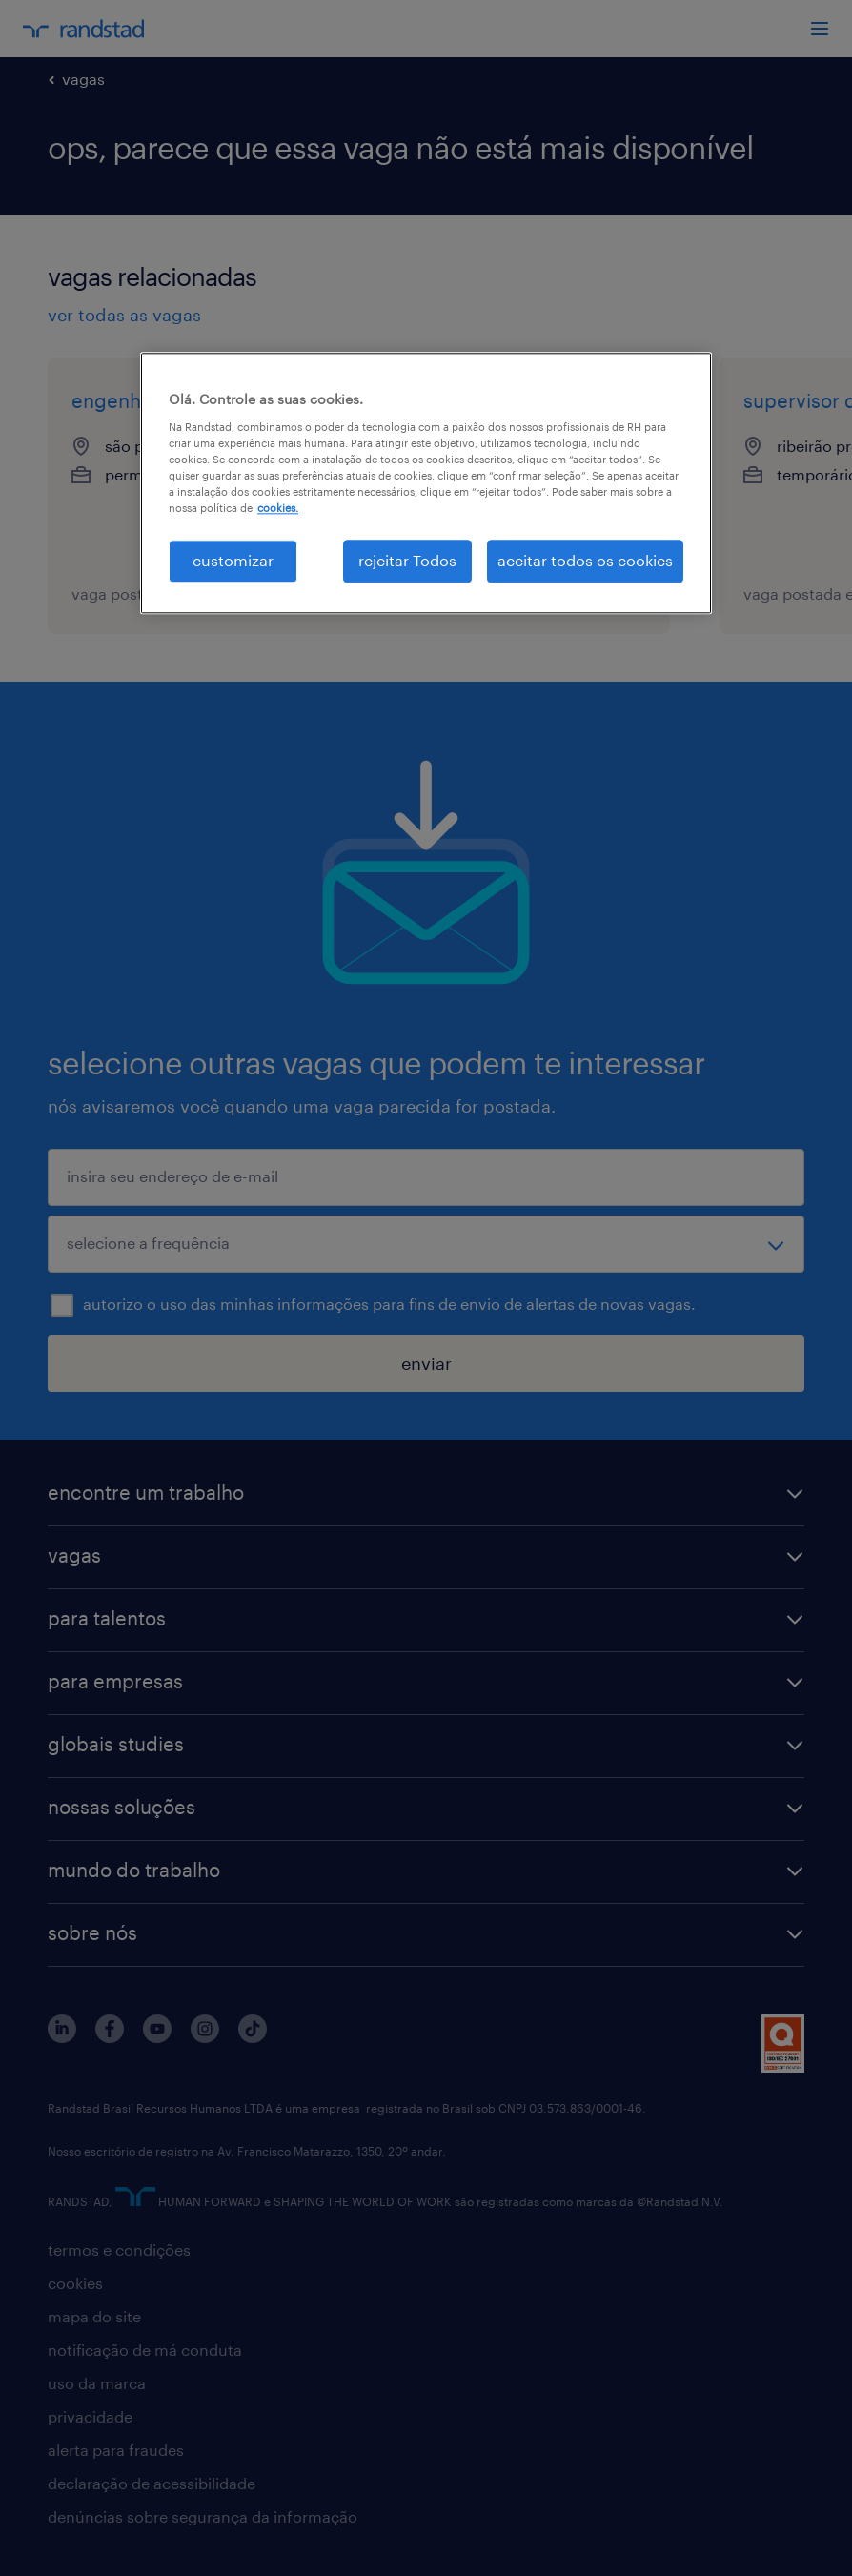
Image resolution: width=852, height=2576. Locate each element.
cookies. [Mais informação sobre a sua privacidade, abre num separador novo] (277, 508)
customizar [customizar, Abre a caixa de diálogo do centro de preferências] (233, 561)
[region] (426, 483)
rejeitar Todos (407, 561)
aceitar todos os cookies (585, 561)
